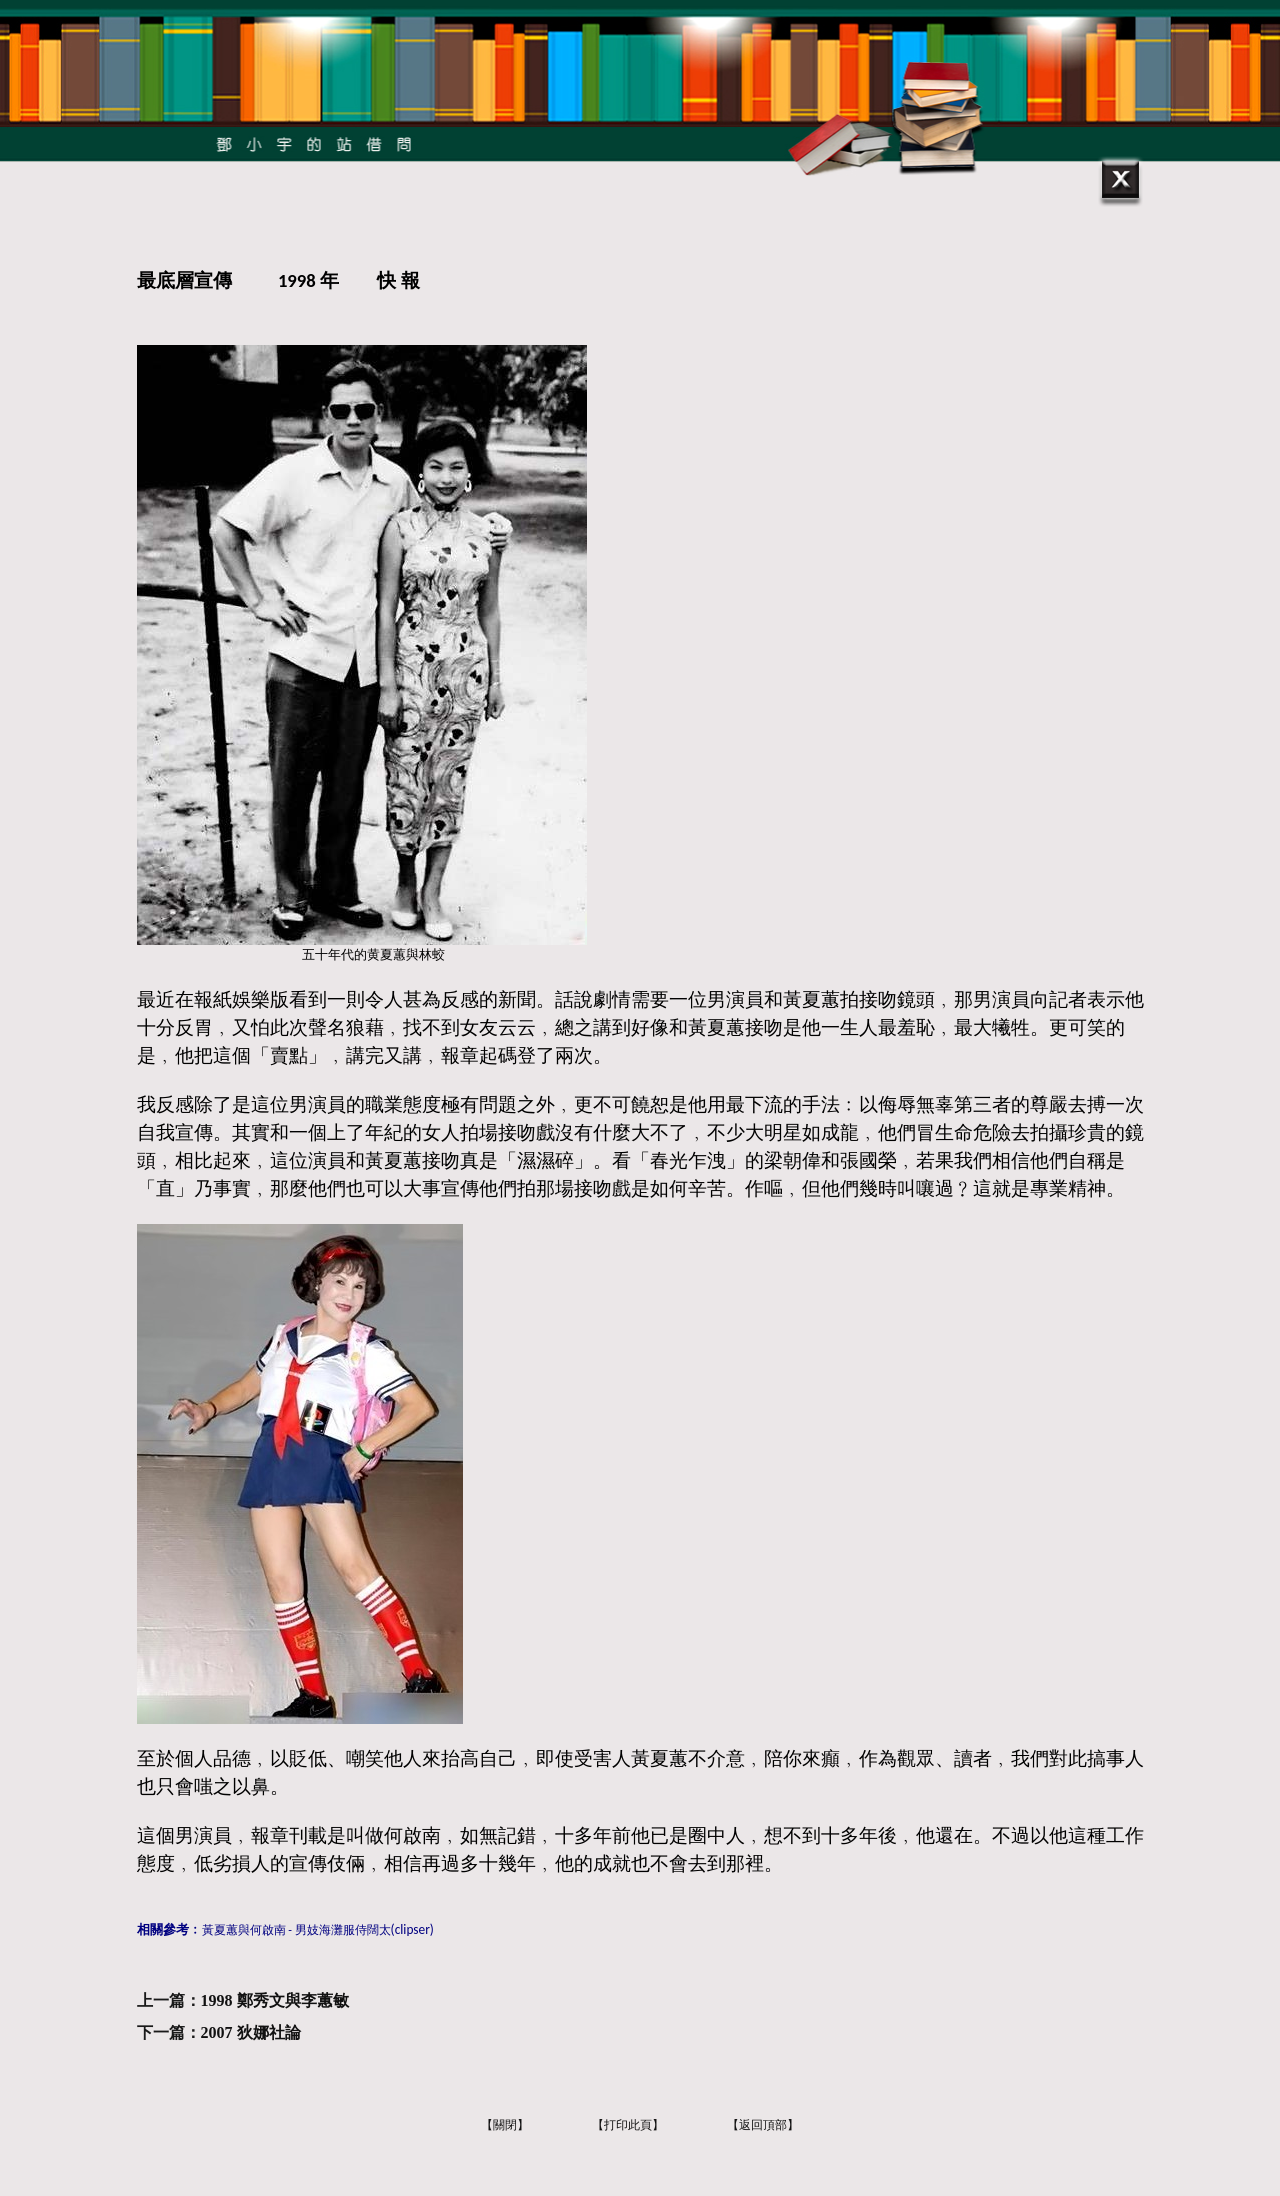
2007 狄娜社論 (251, 2032)
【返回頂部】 (763, 2125)
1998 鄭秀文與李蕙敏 (275, 2000)
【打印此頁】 (628, 2125)
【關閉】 (505, 2125)
